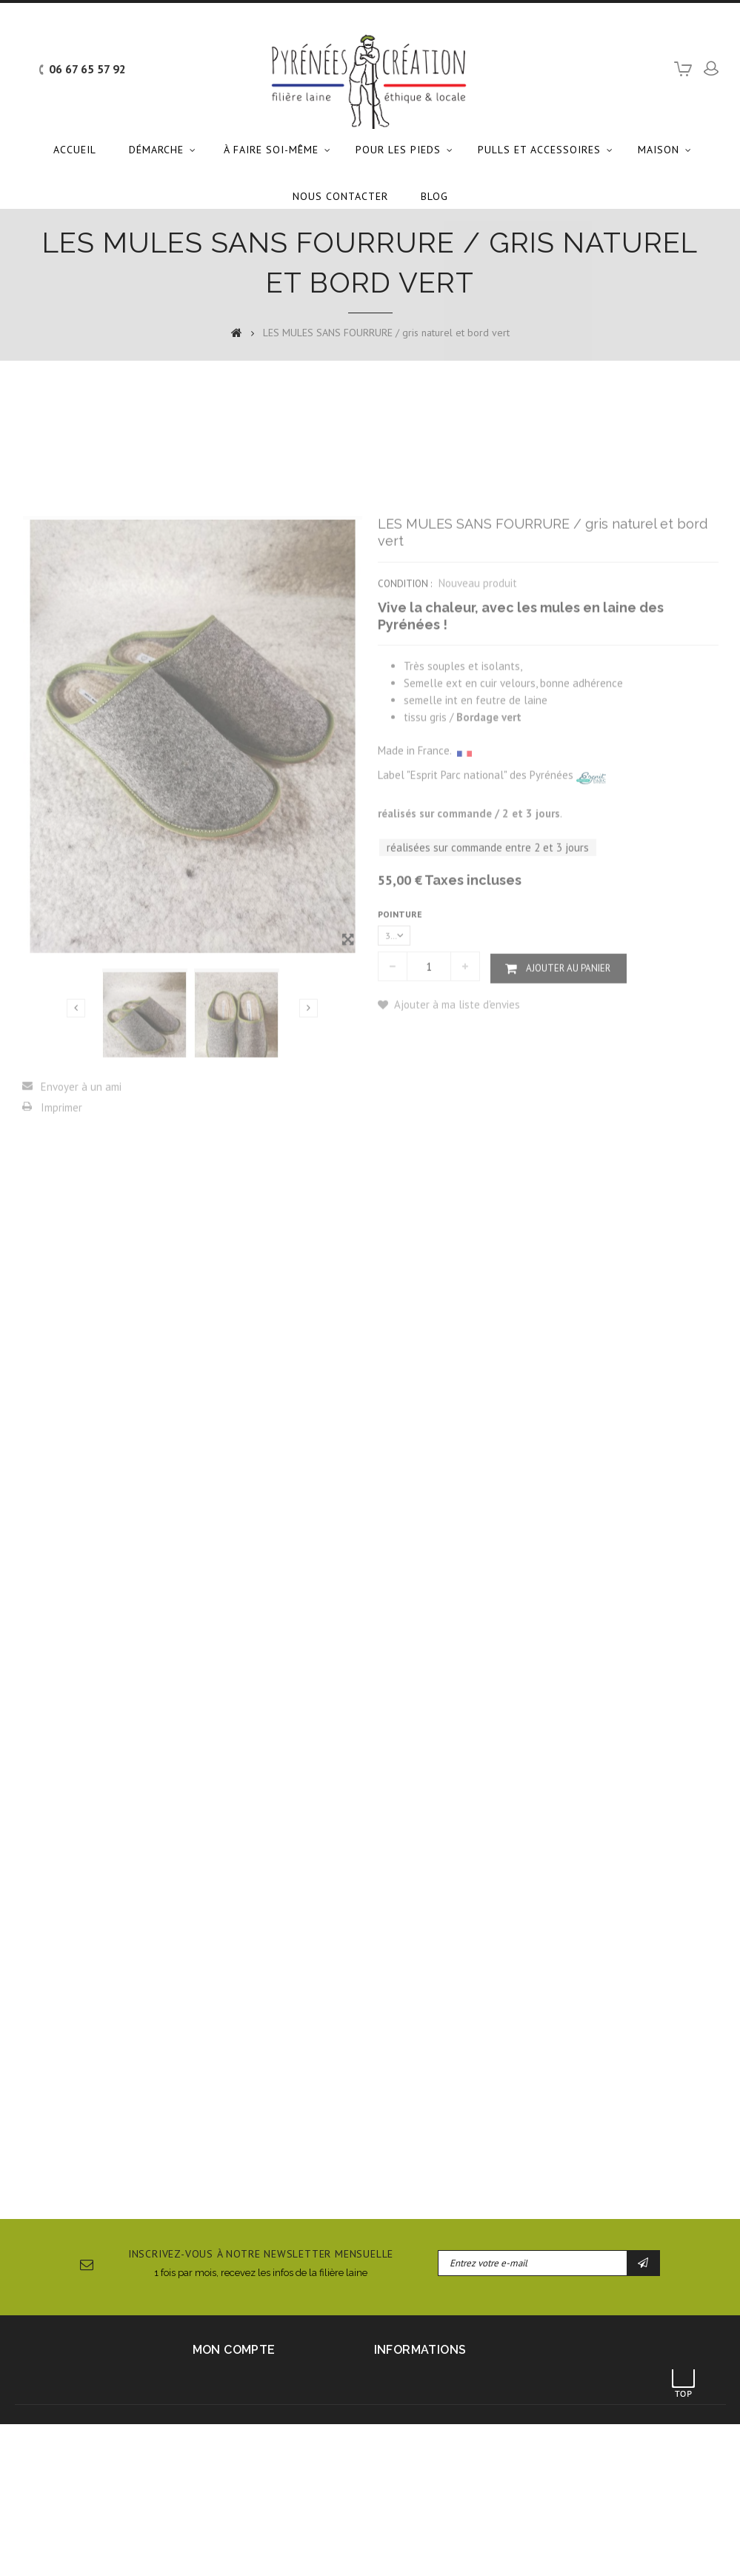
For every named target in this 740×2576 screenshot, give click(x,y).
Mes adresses (223, 2411)
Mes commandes (230, 2377)
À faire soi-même (271, 149)
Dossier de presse (535, 2548)
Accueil (74, 149)
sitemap (607, 2548)
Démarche (156, 149)
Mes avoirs (217, 2394)
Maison (658, 149)
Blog (434, 196)
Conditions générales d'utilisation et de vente (381, 2548)
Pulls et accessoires (539, 149)
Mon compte (234, 2350)
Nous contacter (340, 196)
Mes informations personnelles (261, 2428)
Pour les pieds (398, 149)
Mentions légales (229, 2548)
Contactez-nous (144, 2548)
